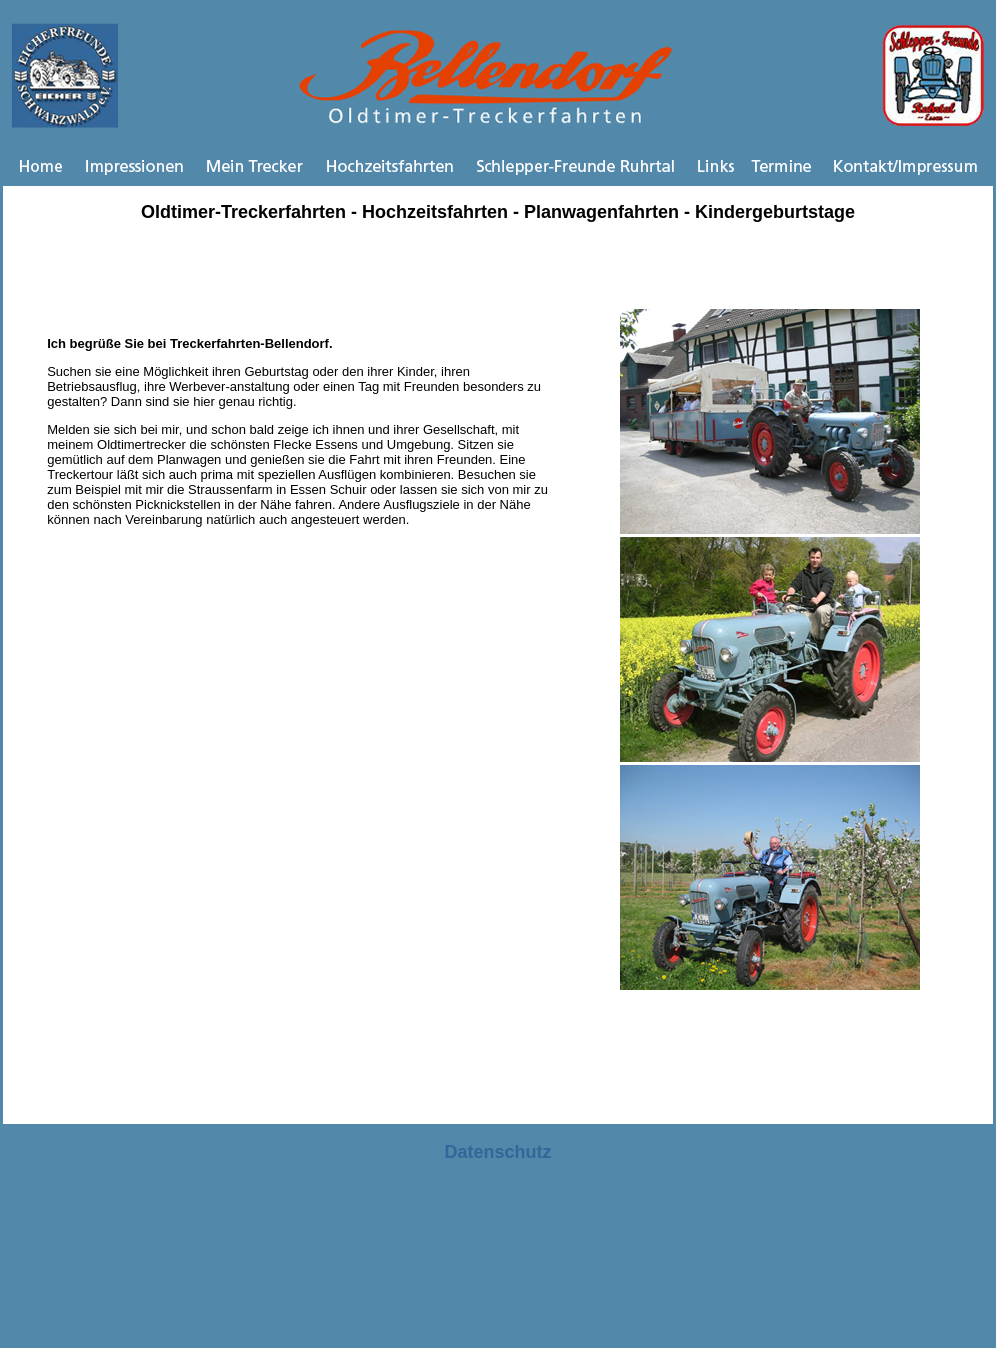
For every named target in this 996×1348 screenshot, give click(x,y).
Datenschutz (497, 1152)
